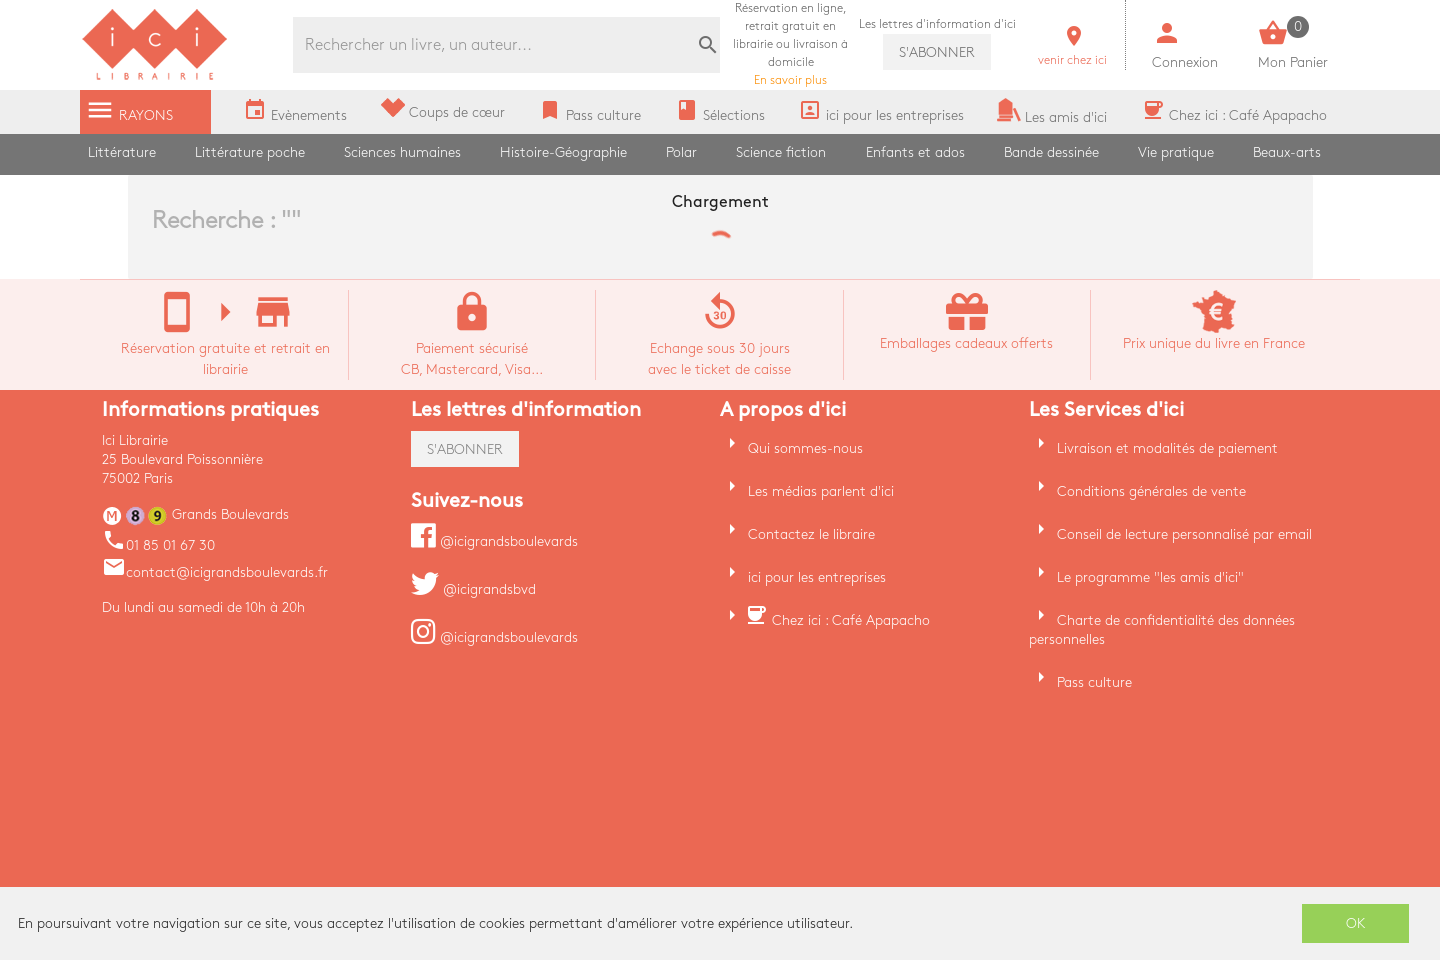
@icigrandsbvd (473, 589)
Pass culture (1094, 682)
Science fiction (781, 152)
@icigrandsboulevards (494, 541)
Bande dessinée (1051, 152)
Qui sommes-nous (805, 448)
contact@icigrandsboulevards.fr (215, 572)
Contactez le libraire (811, 534)
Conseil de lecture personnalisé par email (1184, 534)
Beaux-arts (1287, 152)
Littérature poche (250, 152)
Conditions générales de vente (1151, 491)
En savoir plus (790, 44)
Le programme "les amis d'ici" (1150, 577)
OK (1356, 923)
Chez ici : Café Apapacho (851, 620)
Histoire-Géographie (563, 152)
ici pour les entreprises (817, 577)
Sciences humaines (402, 152)
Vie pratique (1176, 152)
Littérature (122, 152)
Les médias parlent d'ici (821, 491)
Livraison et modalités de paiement (1167, 448)
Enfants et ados (915, 152)
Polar (681, 152)
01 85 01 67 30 (158, 545)
